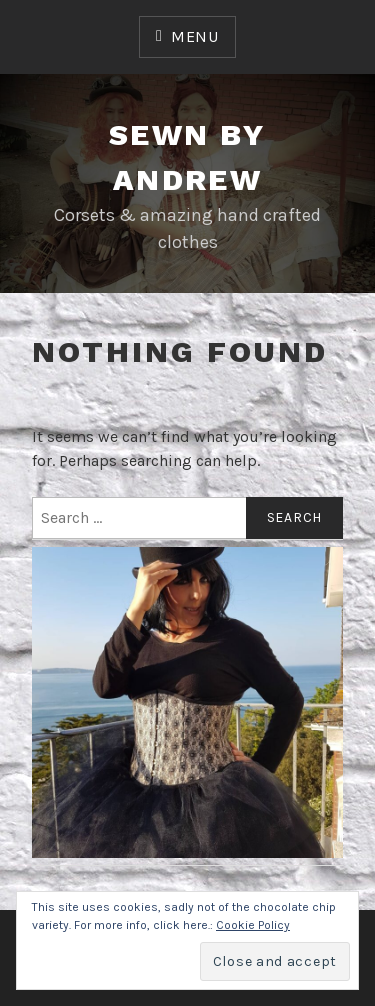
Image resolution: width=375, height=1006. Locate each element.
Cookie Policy (253, 925)
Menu (195, 36)
